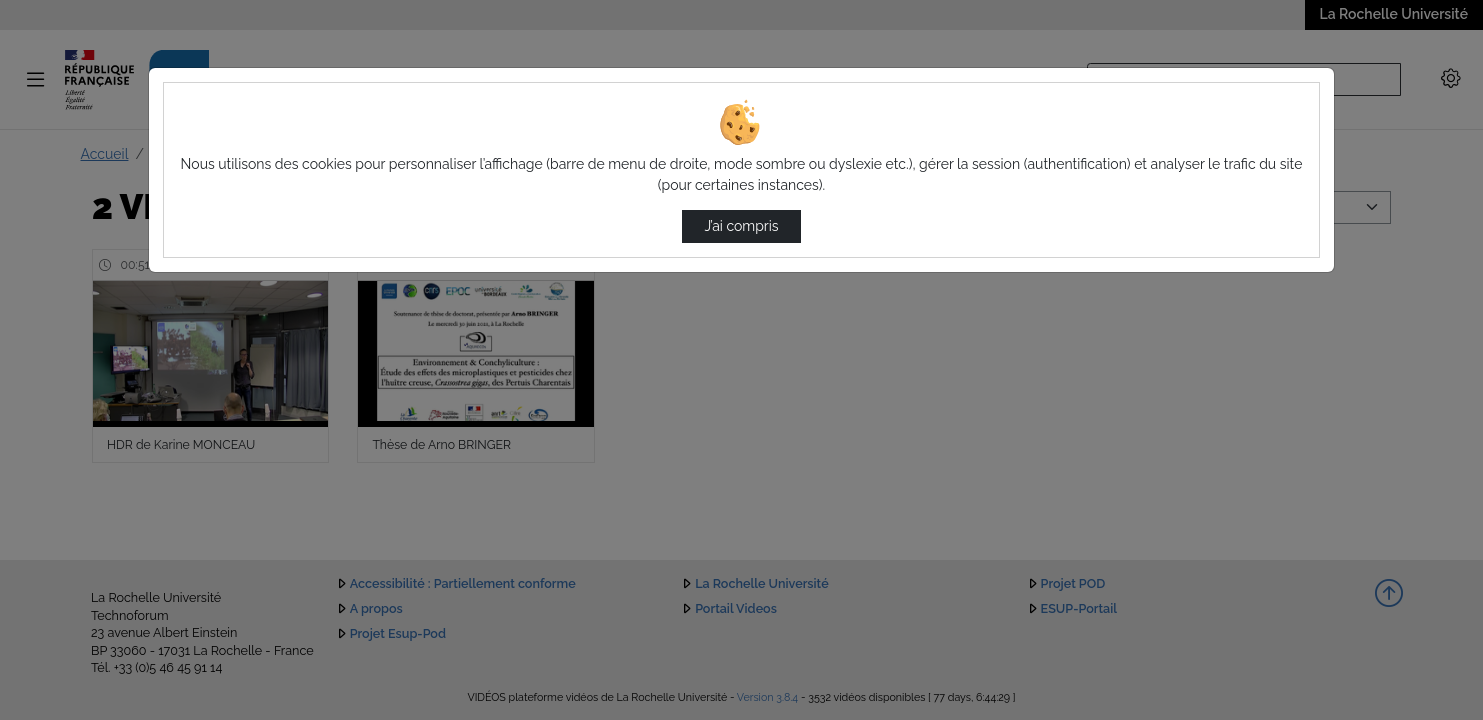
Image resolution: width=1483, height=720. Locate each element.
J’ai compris (741, 226)
